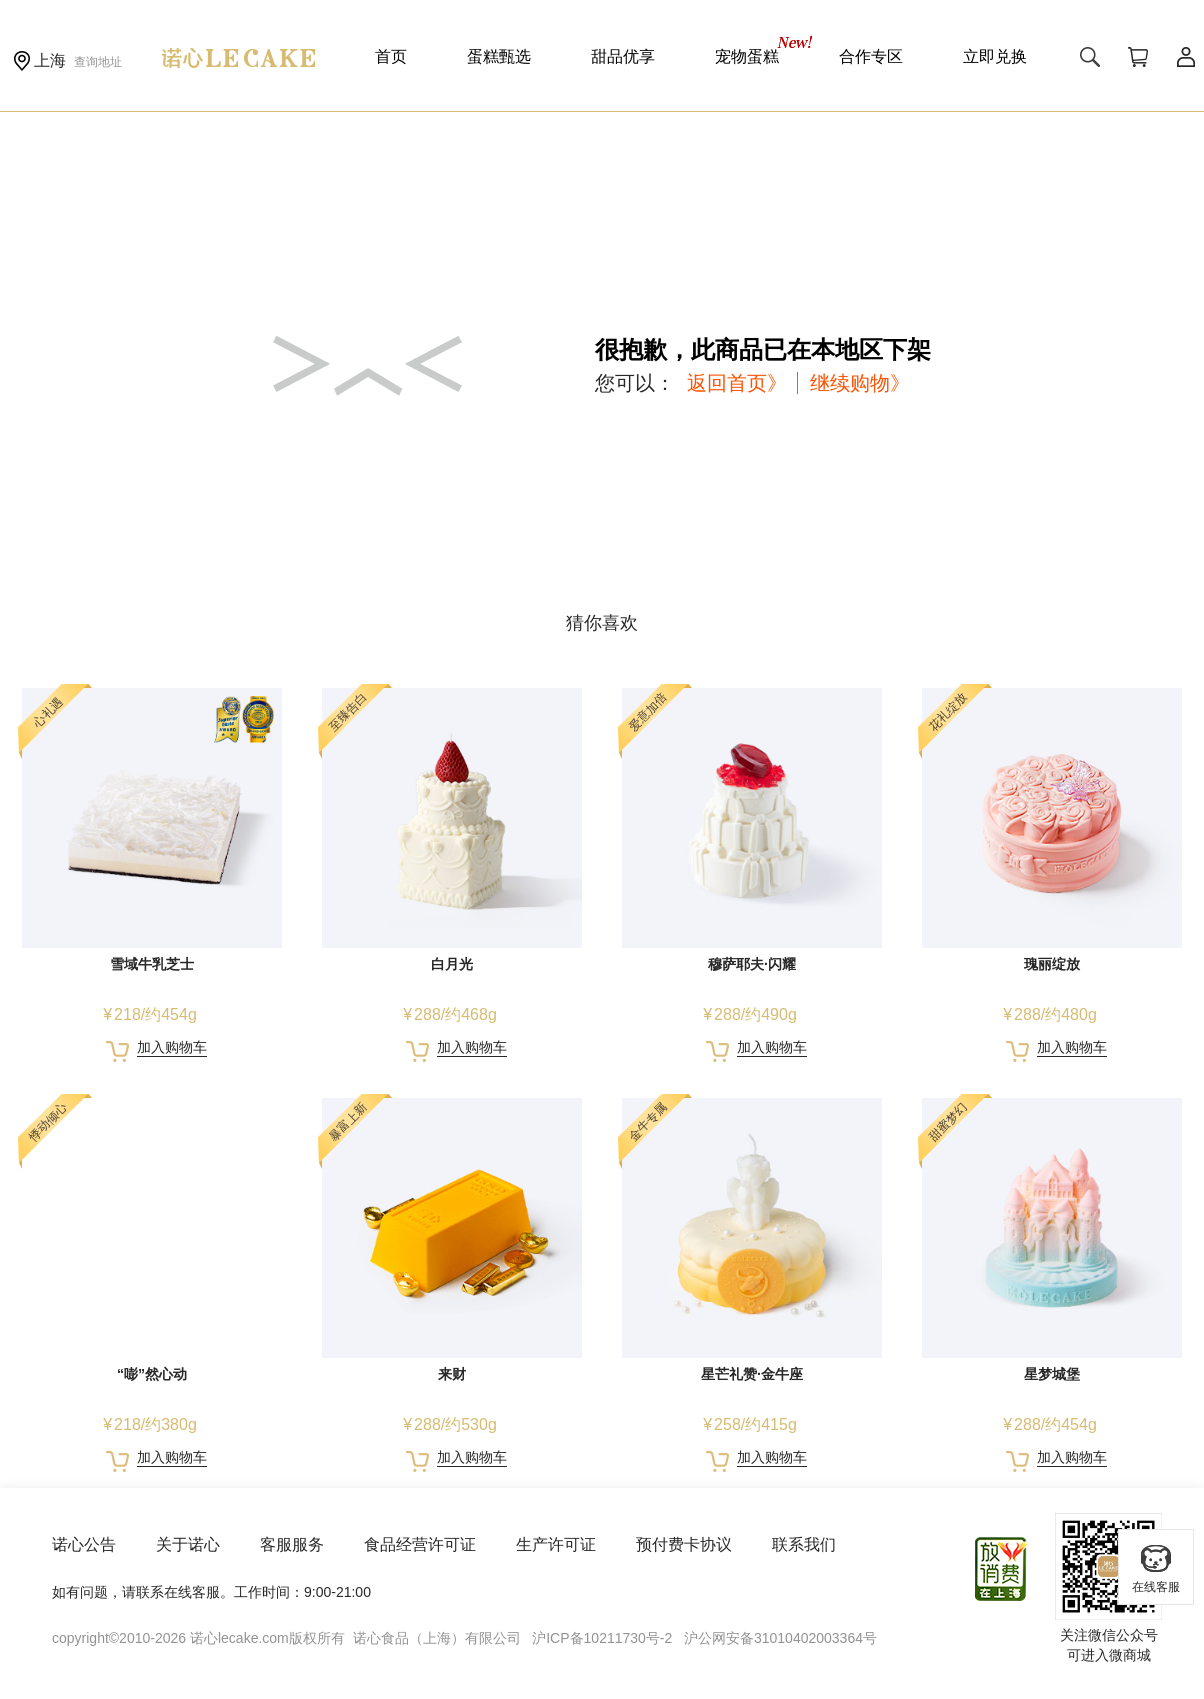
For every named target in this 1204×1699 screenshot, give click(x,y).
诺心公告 (84, 1544)
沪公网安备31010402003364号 (780, 1638)
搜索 (1090, 57)
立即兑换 (995, 56)
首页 (391, 56)
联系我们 (804, 1544)
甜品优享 (623, 56)
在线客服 (1156, 1568)
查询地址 (98, 62)
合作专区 (871, 56)
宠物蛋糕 (747, 56)
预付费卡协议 (684, 1544)
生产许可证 (556, 1544)
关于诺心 (188, 1544)
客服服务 (292, 1544)
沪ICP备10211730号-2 (602, 1638)
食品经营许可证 (420, 1544)
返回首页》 (737, 383)
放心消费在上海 (1002, 1569)
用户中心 (1186, 57)
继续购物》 (860, 383)
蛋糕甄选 (499, 56)
